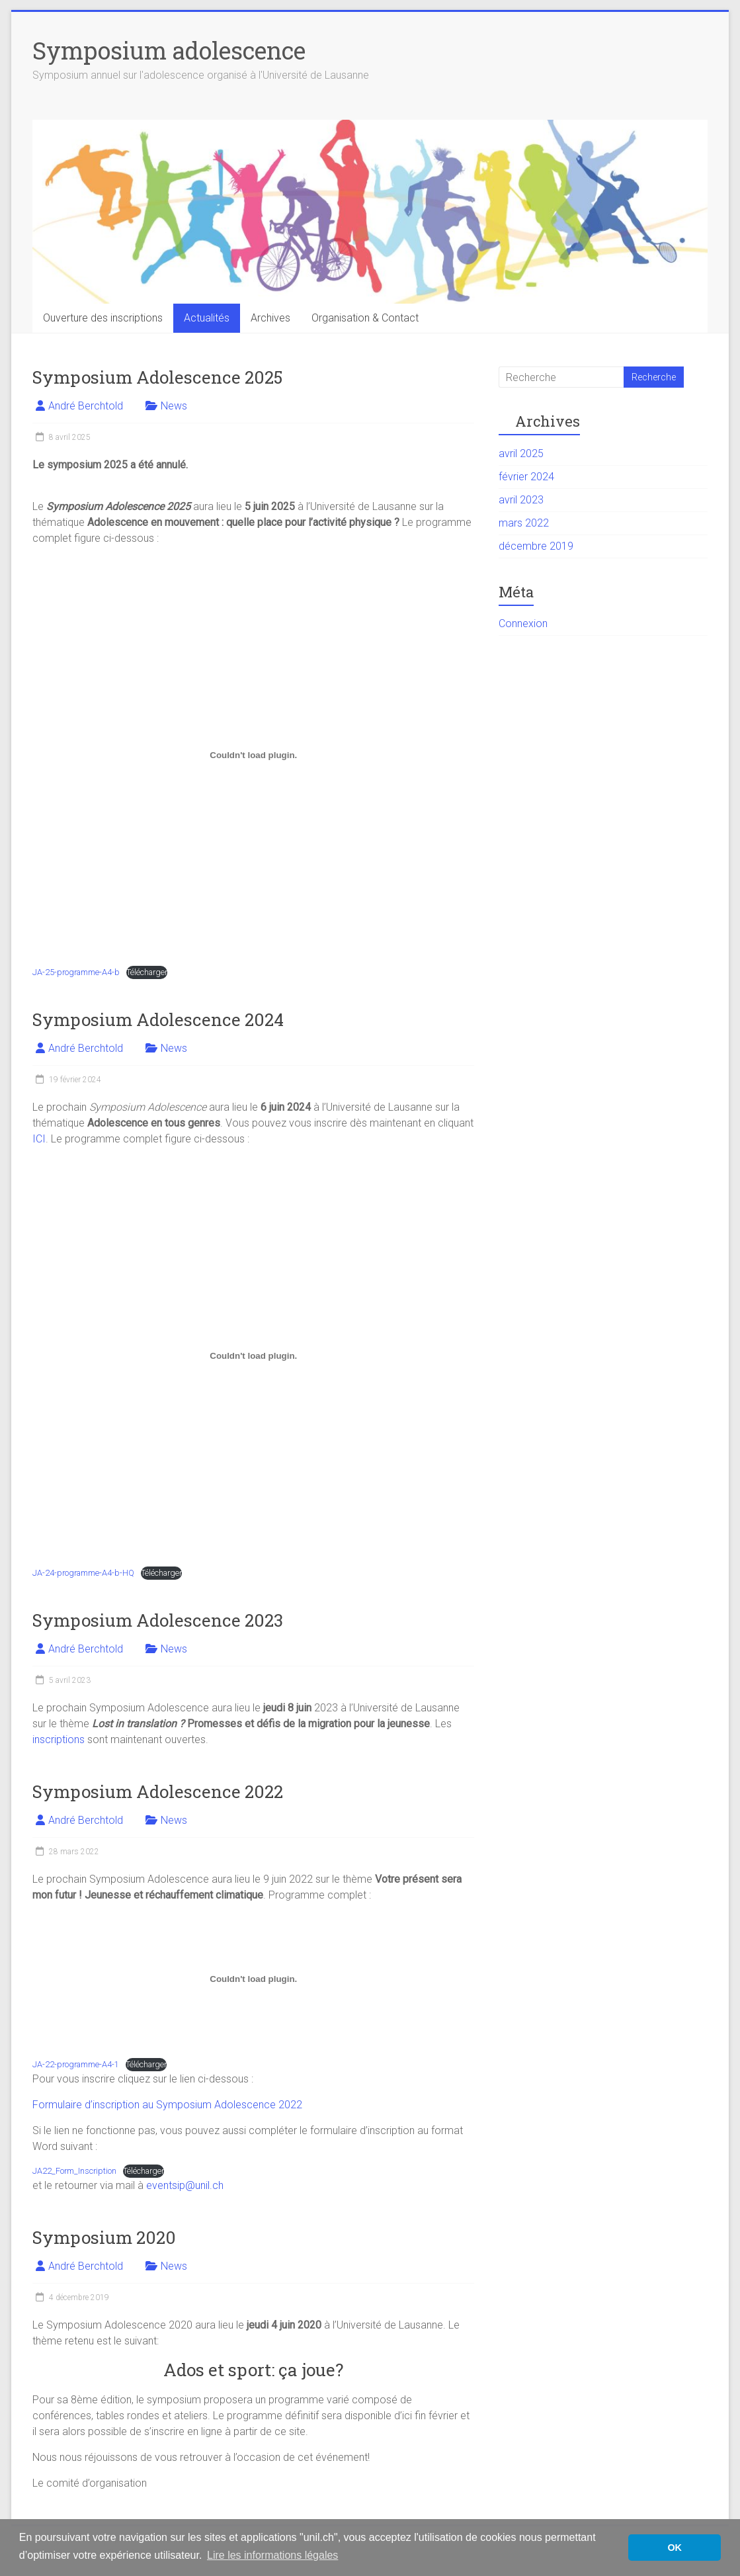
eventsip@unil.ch (185, 2185)
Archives (270, 318)
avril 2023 (521, 500)
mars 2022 (524, 523)
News (174, 406)
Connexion (523, 623)
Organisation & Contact (365, 318)
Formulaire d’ (62, 2104)
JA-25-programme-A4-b (76, 972)
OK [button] (674, 2547)
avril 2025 (521, 453)
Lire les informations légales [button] (272, 2555)
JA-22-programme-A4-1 (75, 2064)
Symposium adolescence (169, 50)
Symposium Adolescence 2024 (158, 1019)
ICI (39, 1139)
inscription (117, 2104)
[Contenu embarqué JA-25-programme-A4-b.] (253, 754)
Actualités (206, 318)
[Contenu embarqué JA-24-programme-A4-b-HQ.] (253, 1355)
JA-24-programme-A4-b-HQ (83, 1573)
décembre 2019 (536, 546)
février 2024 (526, 476)
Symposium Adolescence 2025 (157, 377)
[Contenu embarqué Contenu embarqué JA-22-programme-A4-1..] (253, 1979)
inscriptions (58, 1739)
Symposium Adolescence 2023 (157, 1620)
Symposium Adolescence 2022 (157, 1791)
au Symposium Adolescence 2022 (222, 2104)
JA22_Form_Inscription (74, 2171)
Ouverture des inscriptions (103, 318)
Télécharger (146, 972)
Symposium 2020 (104, 2237)
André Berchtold (85, 406)
